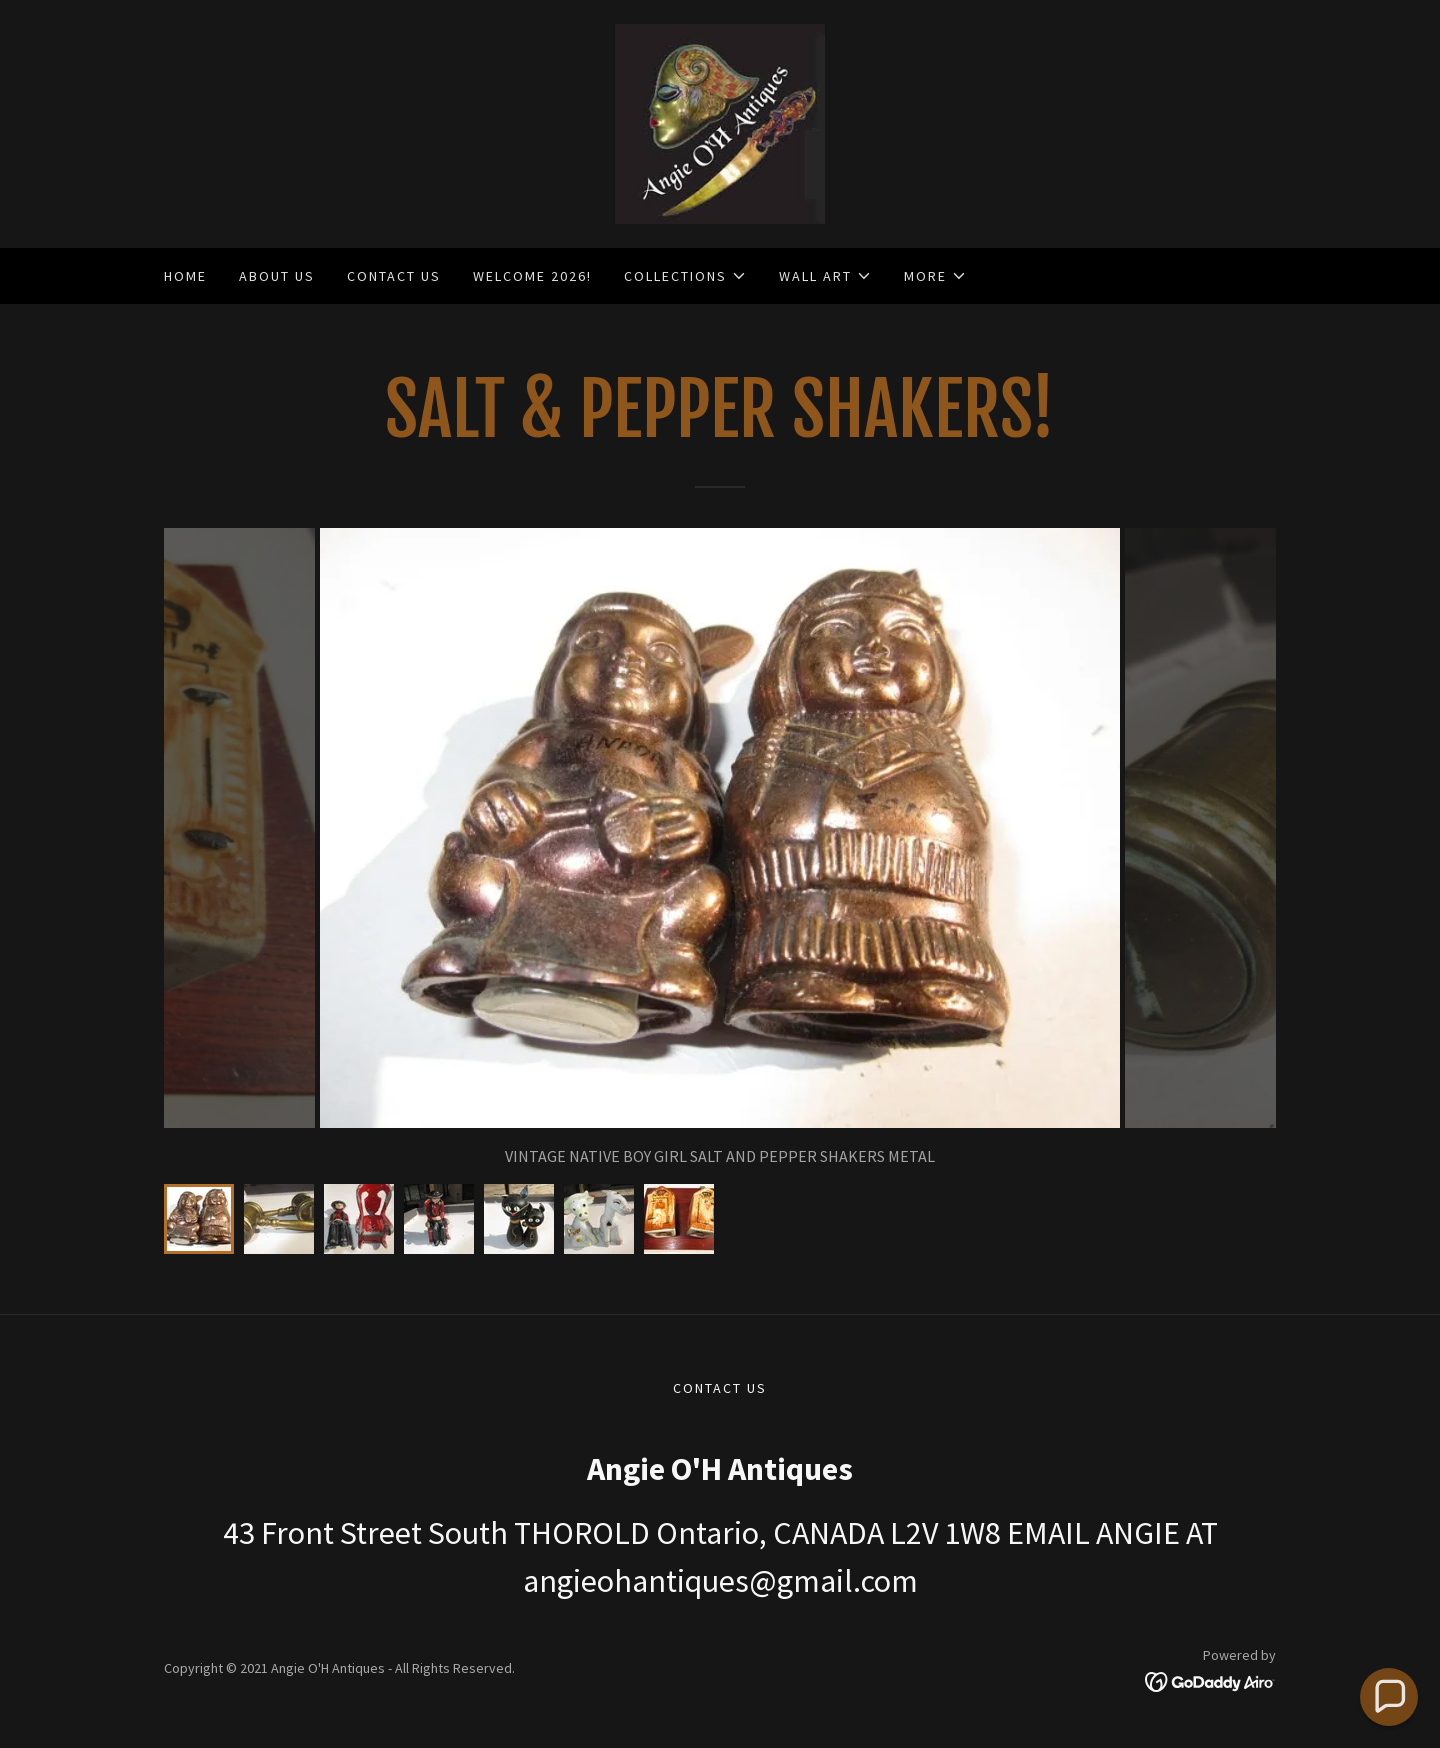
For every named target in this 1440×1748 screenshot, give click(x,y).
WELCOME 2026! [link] (532, 276)
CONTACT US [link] (394, 276)
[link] (720, 122)
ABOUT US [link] (277, 276)
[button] (685, 276)
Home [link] (185, 276)
